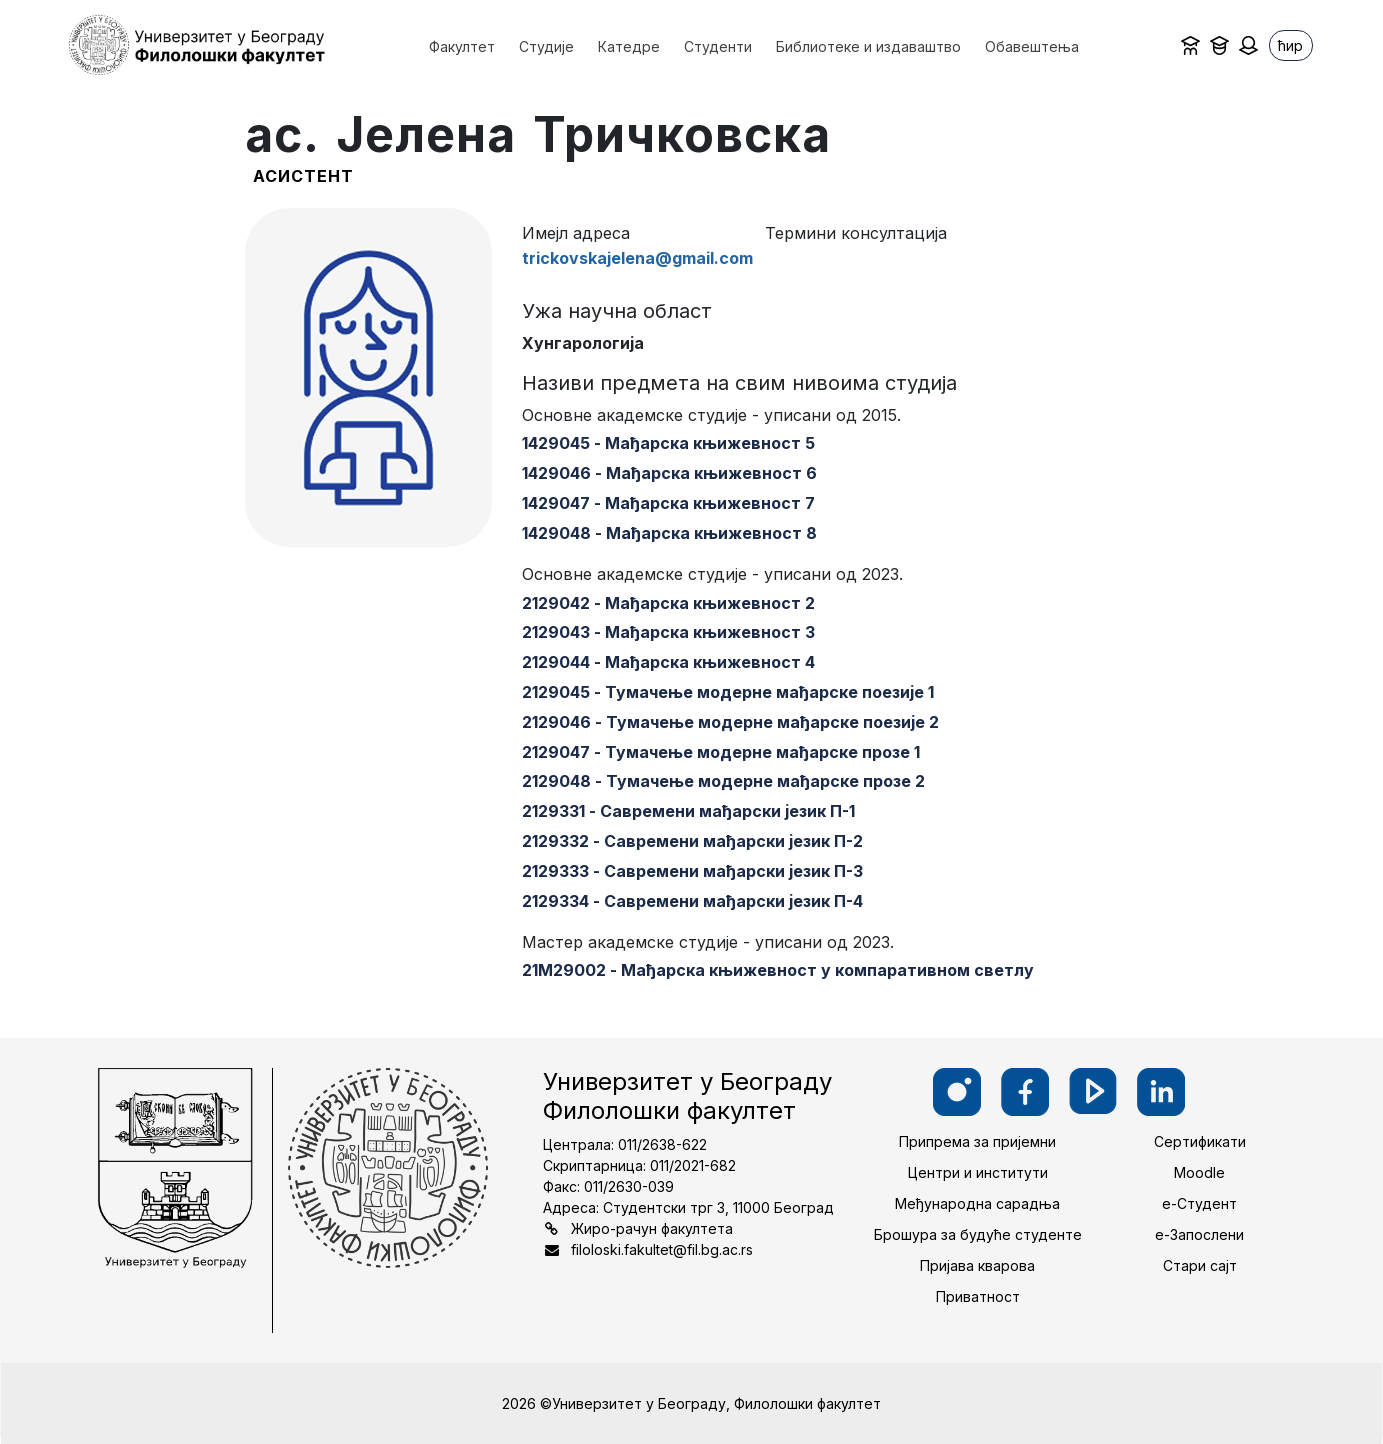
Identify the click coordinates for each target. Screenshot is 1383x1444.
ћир (1290, 45)
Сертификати (1200, 1141)
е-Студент (1199, 1203)
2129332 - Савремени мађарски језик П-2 (692, 841)
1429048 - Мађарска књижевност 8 (669, 533)
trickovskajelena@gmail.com (637, 258)
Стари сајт (1200, 1265)
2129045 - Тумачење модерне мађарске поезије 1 (728, 692)
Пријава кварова (977, 1265)
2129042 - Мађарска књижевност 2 (668, 603)
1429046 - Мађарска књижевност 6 (669, 473)
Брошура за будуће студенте (978, 1234)
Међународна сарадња (977, 1203)
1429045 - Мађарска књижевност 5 (668, 443)
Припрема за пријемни (977, 1141)
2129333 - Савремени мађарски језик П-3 (692, 871)
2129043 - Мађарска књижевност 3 (668, 632)
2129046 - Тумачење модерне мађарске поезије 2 (730, 722)
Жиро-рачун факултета (652, 1228)
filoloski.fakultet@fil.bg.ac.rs (662, 1249)
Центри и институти (978, 1172)
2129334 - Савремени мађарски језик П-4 (692, 901)
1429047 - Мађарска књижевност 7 (668, 503)
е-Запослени (1199, 1234)
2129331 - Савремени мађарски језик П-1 (688, 811)
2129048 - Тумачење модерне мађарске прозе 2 (723, 781)
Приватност (978, 1296)
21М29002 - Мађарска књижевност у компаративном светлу (778, 970)
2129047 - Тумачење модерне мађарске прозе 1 (721, 752)
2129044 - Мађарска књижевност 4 (668, 662)
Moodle (1199, 1172)
